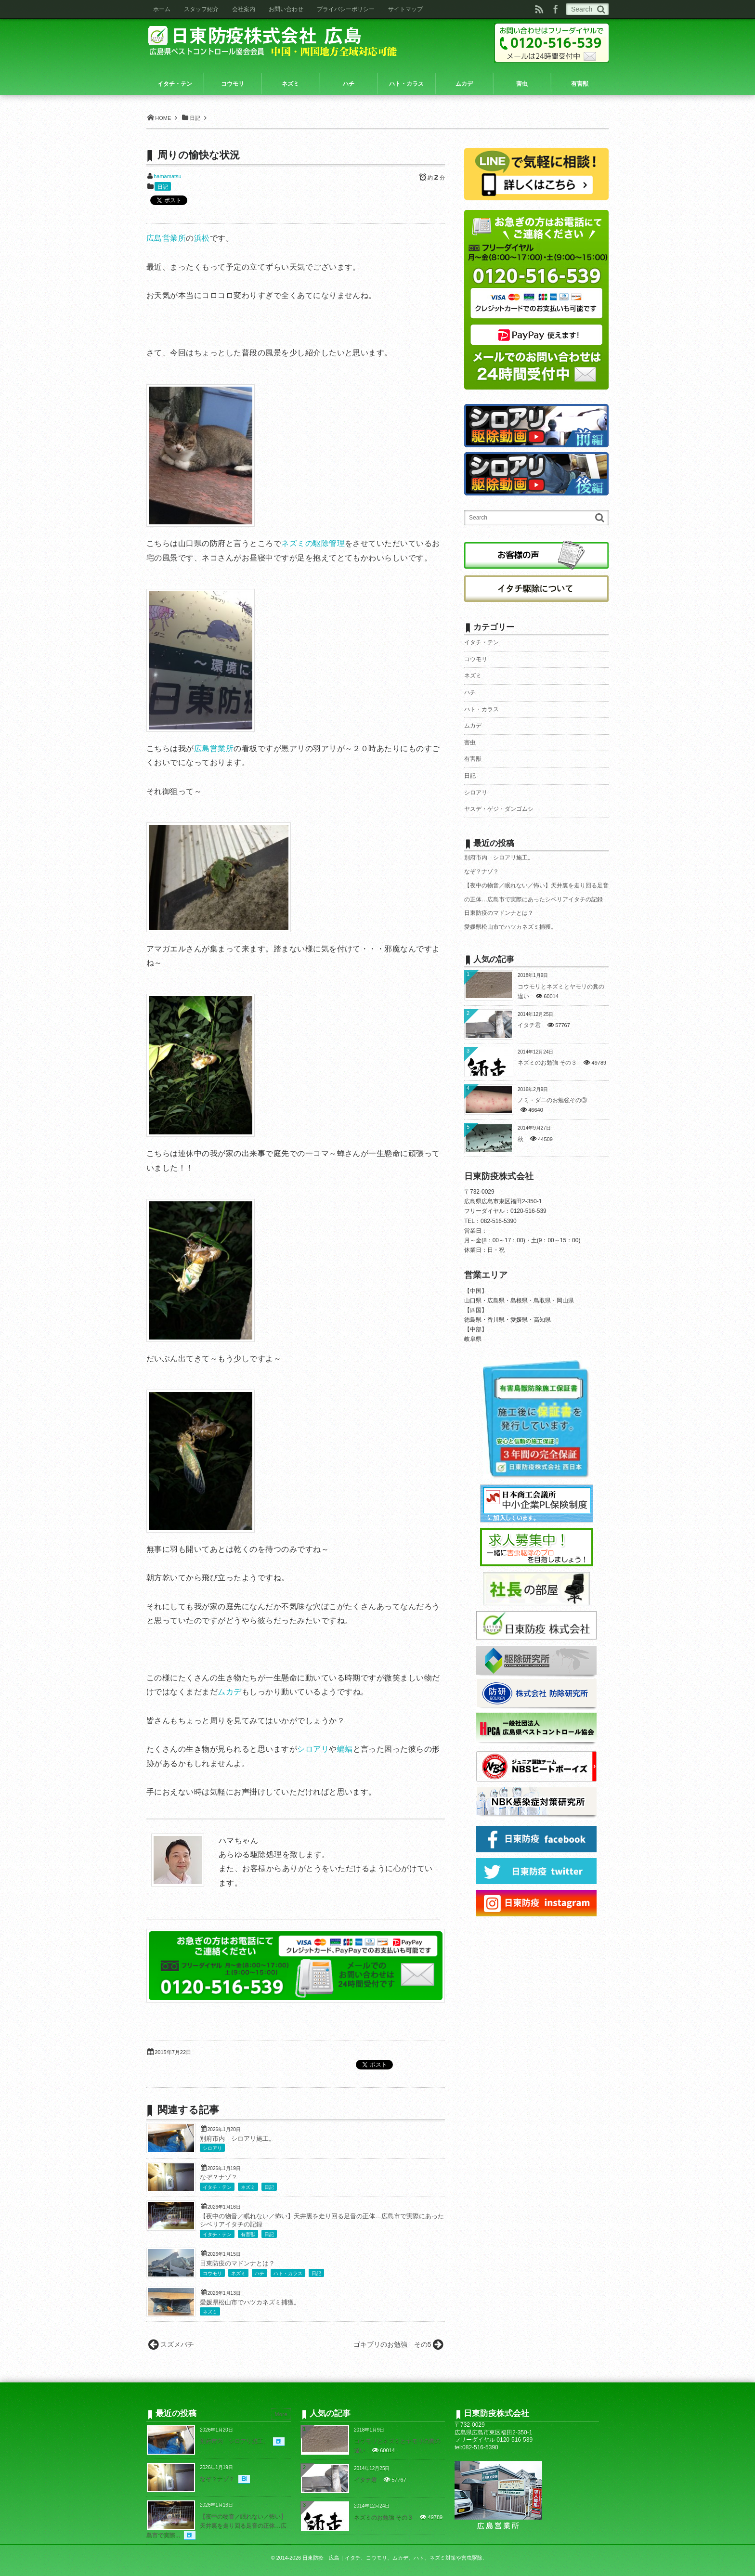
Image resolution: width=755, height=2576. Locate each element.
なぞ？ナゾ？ (218, 2177)
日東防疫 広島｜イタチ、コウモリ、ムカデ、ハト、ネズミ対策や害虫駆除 (392, 2558)
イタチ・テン (217, 2187)
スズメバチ (177, 2344)
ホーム (161, 9)
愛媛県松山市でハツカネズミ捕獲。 (250, 2302)
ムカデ (229, 1692)
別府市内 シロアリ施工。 (237, 2138)
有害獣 (248, 2234)
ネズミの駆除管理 (313, 543)
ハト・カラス (287, 2273)
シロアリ (313, 1749)
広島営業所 (166, 238)
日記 (162, 187)
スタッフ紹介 (201, 9)
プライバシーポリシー (346, 9)
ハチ (259, 2273)
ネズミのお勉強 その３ (547, 1062)
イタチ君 (529, 1025)
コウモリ (212, 2273)
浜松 (202, 238)
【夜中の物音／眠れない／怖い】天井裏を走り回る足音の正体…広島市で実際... (216, 2525)
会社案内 (243, 9)
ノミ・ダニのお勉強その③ (552, 1100)
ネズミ (248, 2187)
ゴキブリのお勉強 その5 (392, 2344)
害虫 (470, 742)
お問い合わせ (286, 9)
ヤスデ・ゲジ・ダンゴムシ (499, 809)
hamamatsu (167, 176)
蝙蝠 (345, 1749)
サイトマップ (405, 9)
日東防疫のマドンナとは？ (237, 2263)
